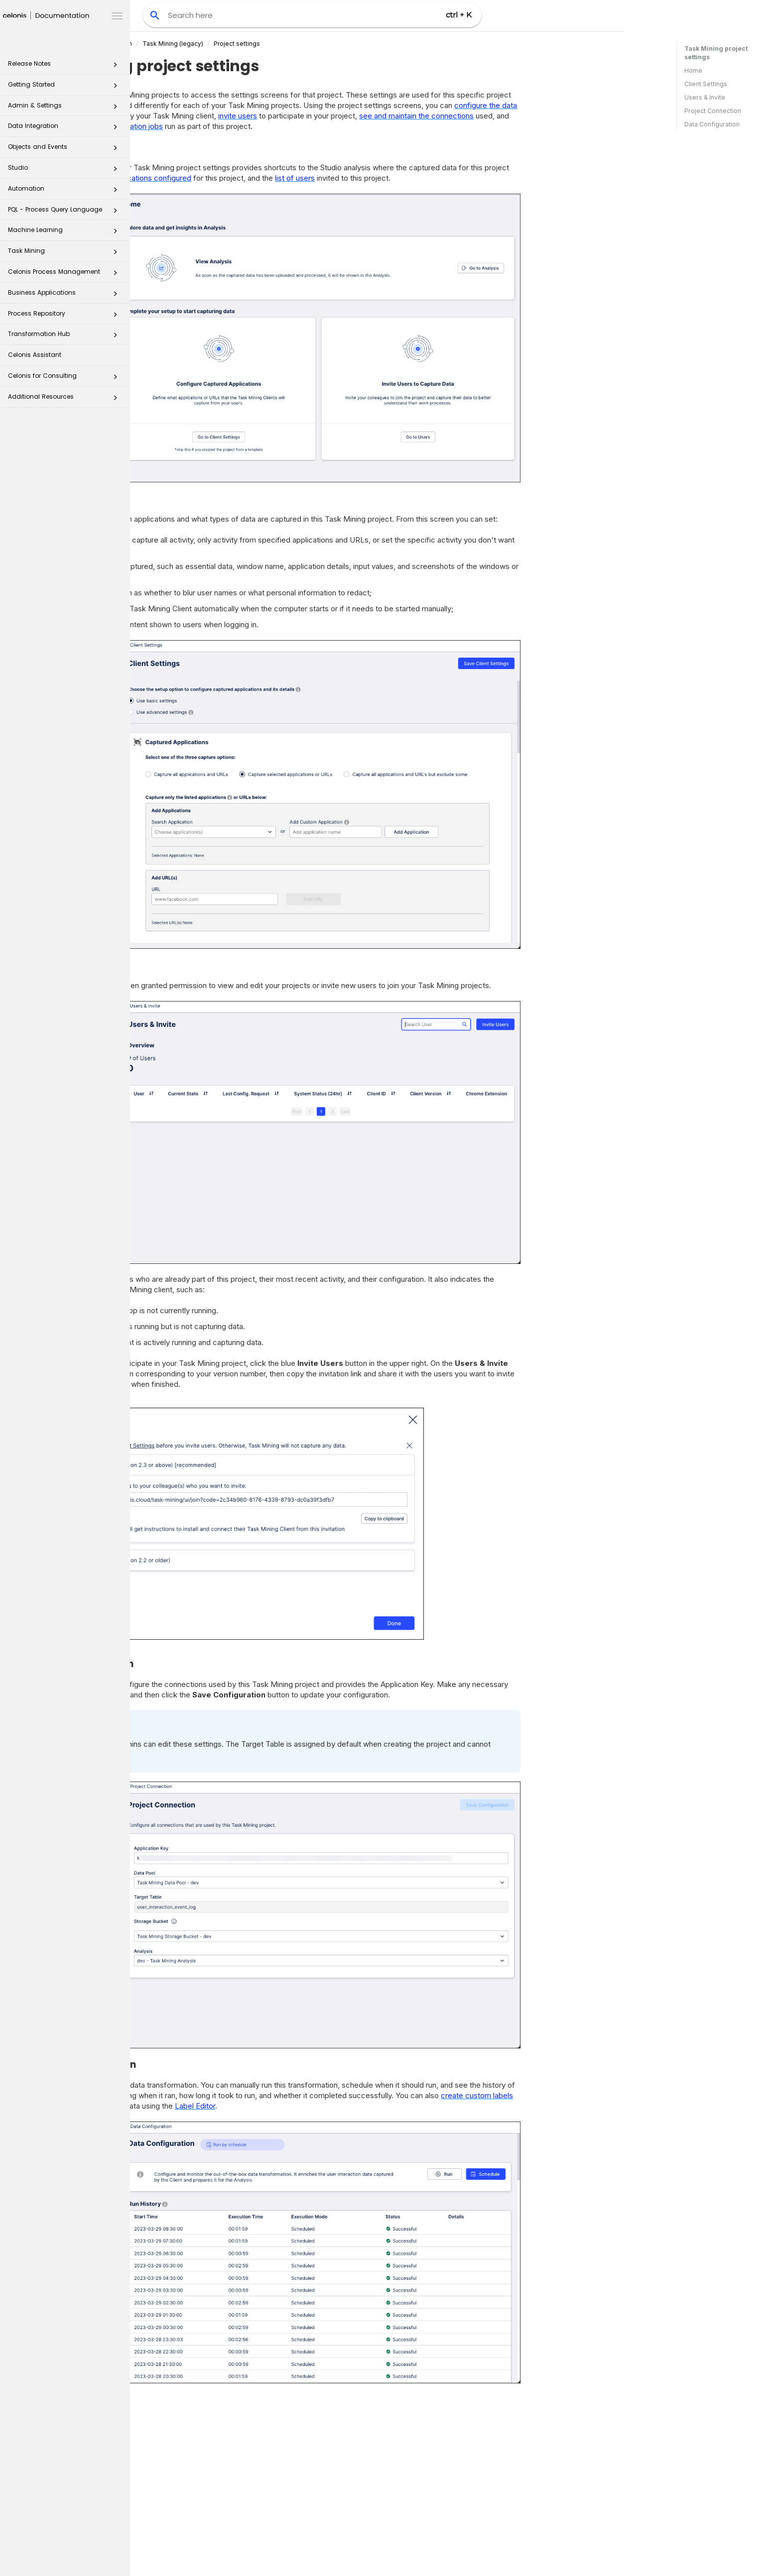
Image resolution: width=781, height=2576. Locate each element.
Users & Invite (704, 97)
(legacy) (303, 43)
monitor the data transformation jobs (231, 126)
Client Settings (705, 84)
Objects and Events (65, 149)
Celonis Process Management (65, 274)
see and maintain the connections (547, 115)
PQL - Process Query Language (65, 212)
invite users (368, 115)
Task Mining (65, 253)
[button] (115, 67)
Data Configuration (712, 124)
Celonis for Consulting (65, 378)
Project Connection (712, 110)
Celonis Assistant (34, 354)
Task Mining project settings (716, 53)
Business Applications (65, 295)
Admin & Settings (65, 108)
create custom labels (607, 2095)
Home (693, 70)
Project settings (367, 43)
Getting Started (65, 87)
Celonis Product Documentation (215, 43)
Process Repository (65, 316)
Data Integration (65, 128)
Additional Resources (65, 399)
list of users (425, 178)
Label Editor (325, 2106)
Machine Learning (65, 232)
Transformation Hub (65, 336)
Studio (65, 170)
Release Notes (65, 66)
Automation (65, 191)
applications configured (282, 178)
